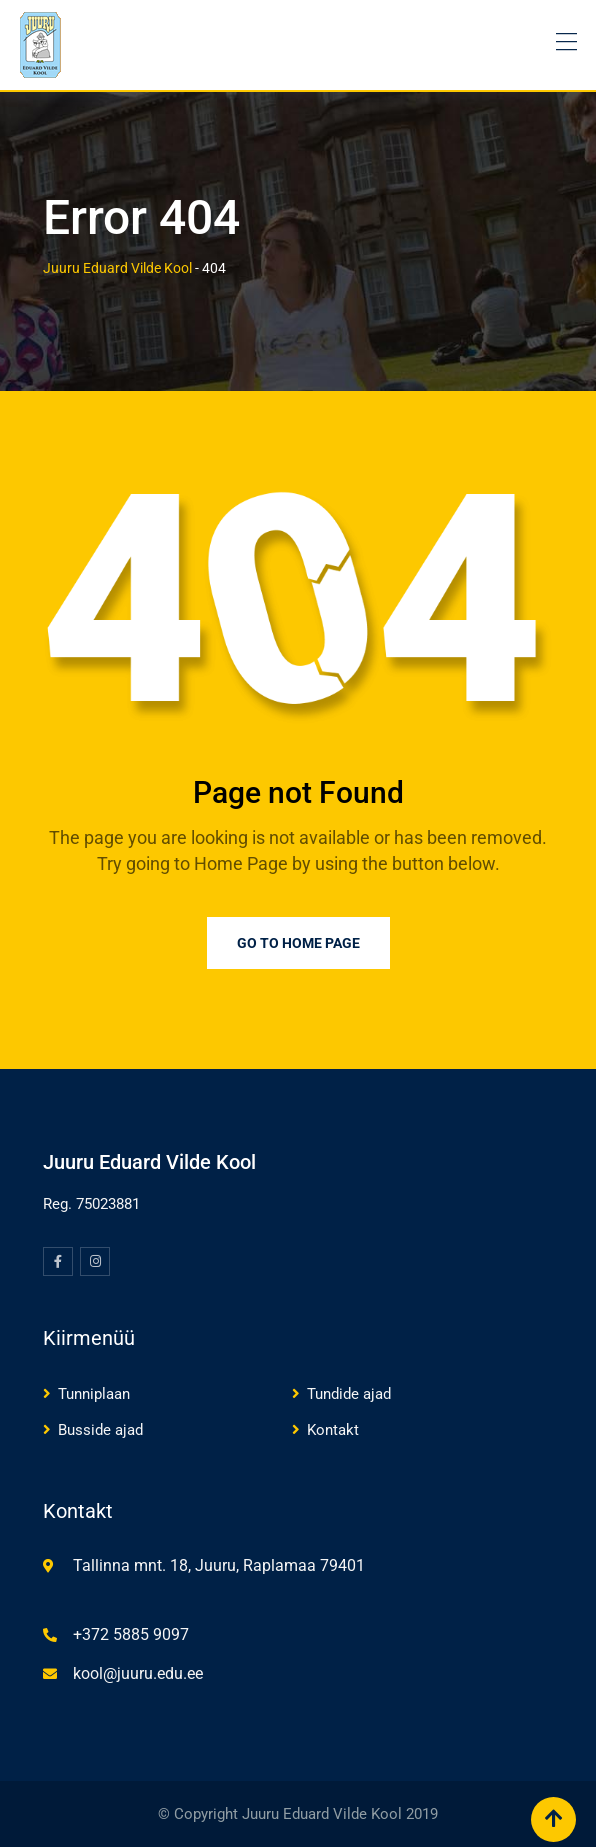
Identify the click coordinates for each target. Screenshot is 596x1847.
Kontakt (333, 1430)
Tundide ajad (349, 1394)
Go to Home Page (298, 943)
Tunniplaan (94, 1394)
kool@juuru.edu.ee (138, 1673)
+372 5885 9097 (131, 1634)
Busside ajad (100, 1430)
